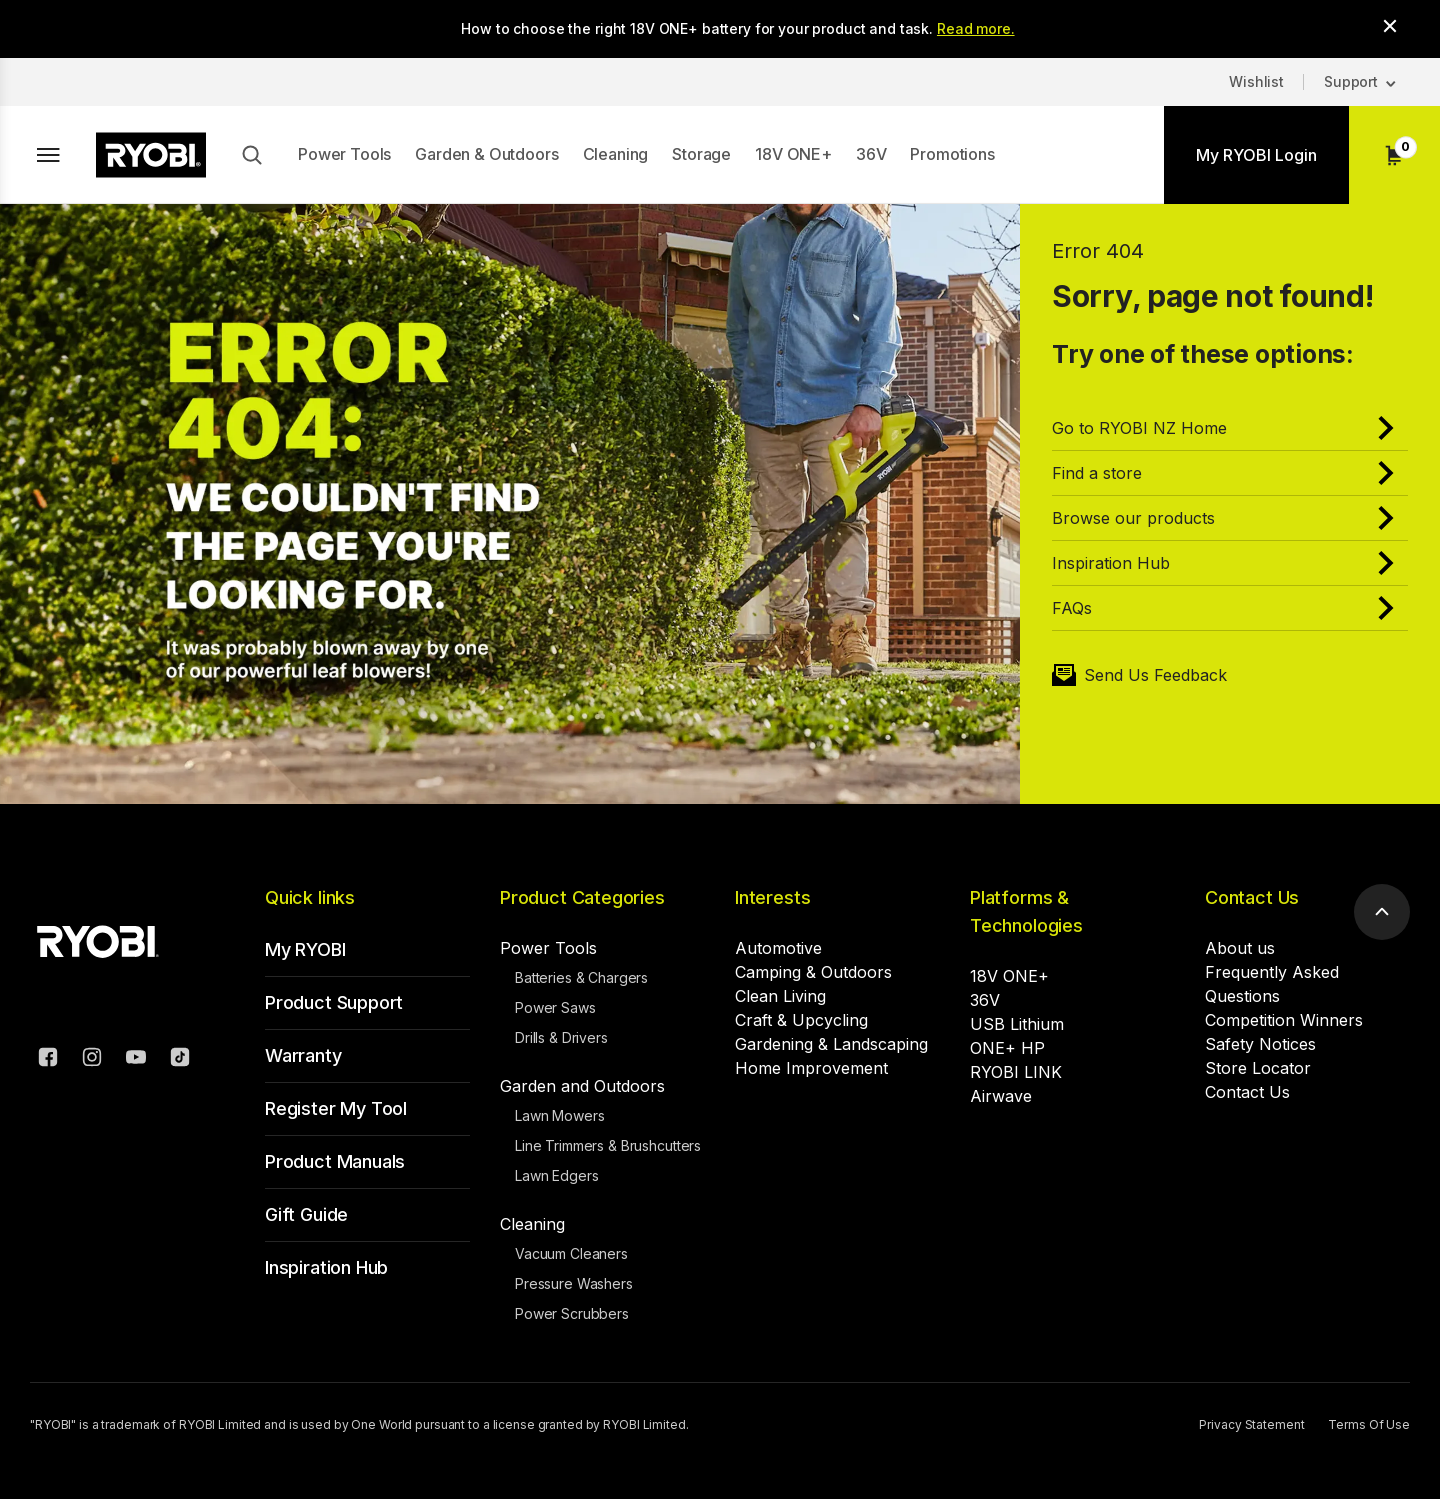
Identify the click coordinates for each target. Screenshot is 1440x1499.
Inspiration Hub (326, 1267)
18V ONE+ (793, 154)
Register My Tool (336, 1108)
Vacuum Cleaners (571, 1253)
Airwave (1001, 1096)
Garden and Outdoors (582, 1086)
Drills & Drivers (561, 1037)
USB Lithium (1017, 1024)
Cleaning (616, 154)
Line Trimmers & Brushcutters (608, 1145)
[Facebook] (48, 1060)
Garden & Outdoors (486, 154)
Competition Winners (1284, 1020)
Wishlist (1256, 81)
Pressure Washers (574, 1283)
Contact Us (1252, 897)
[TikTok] (180, 1060)
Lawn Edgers (556, 1175)
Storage (701, 154)
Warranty (303, 1055)
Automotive (778, 948)
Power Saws (555, 1007)
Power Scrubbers (572, 1313)
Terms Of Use (1369, 1424)
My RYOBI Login (1256, 155)
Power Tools (344, 154)
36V (871, 154)
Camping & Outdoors (813, 972)
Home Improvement (811, 1068)
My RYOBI (305, 949)
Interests (772, 897)
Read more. (976, 28)
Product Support (334, 1002)
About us (1240, 948)
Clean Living (780, 996)
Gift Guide (306, 1214)
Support (1351, 81)
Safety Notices (1260, 1044)
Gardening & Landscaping (831, 1044)
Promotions (952, 154)
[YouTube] (136, 1060)
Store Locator (1258, 1068)
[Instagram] (92, 1060)
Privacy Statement (1251, 1424)
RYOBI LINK (1016, 1072)
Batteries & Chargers (581, 977)
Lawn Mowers (559, 1115)
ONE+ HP (1007, 1048)
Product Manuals (335, 1161)
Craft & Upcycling (801, 1020)
